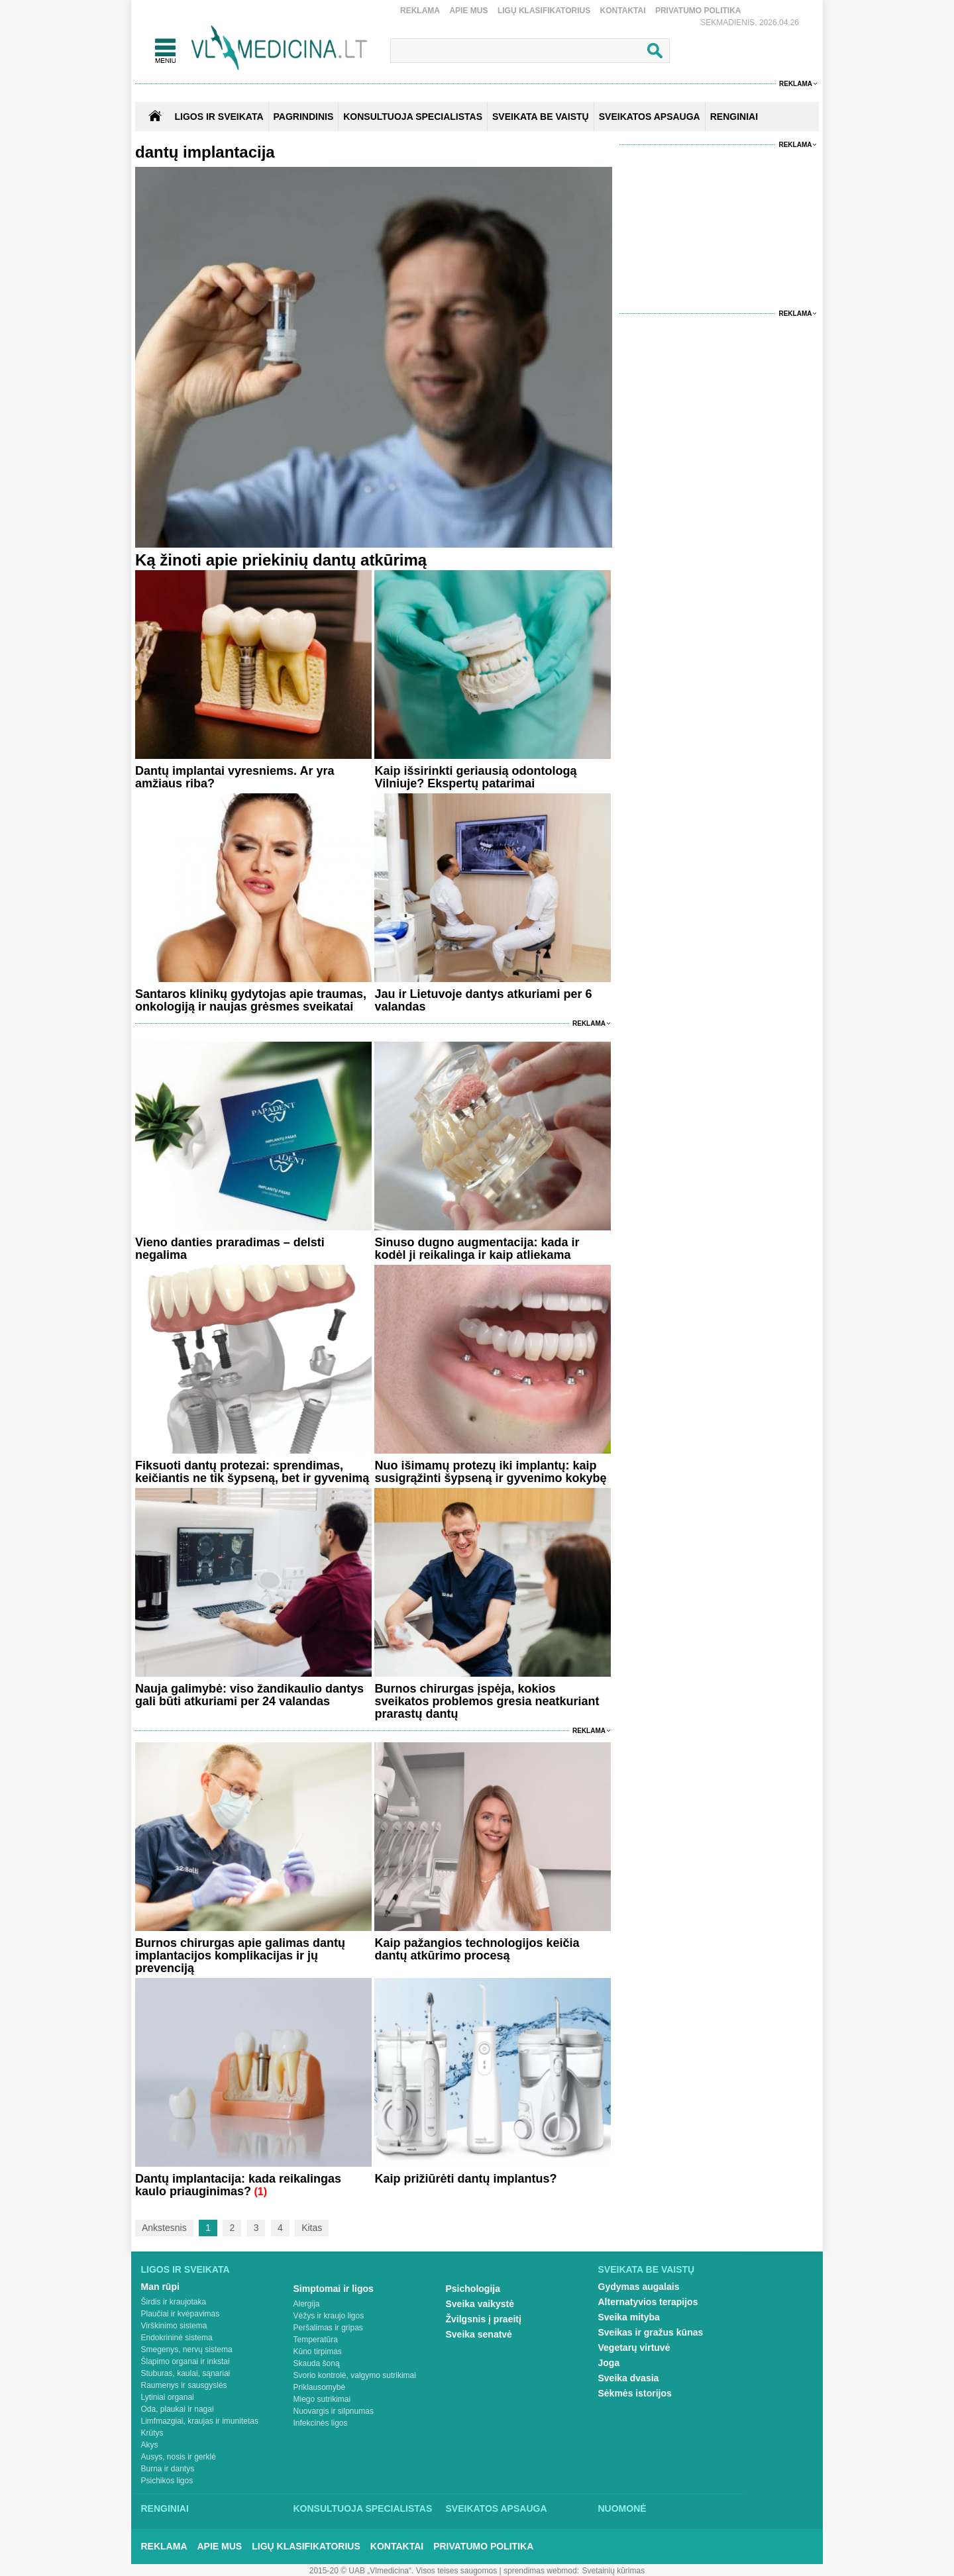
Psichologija (473, 2288)
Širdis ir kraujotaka (174, 2301)
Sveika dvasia (628, 2378)
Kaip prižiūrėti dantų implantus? (465, 2178)
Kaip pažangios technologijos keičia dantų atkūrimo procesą (476, 1949)
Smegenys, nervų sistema (187, 2349)
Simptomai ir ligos (333, 2288)
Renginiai (165, 2508)
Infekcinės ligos (320, 2423)
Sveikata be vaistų (646, 2269)
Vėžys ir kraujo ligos (328, 2315)
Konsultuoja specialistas (363, 2508)
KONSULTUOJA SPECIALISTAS (412, 116)
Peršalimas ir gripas (328, 2327)
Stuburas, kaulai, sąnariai (186, 2373)
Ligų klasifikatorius (544, 10)
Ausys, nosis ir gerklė (178, 2456)
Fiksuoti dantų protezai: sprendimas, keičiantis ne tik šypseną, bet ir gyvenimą (252, 1472)
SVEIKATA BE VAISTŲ (540, 116)
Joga (609, 2362)
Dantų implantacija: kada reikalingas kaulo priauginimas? (238, 2185)
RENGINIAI (734, 116)
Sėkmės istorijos (635, 2393)
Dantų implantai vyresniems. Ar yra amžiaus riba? (234, 777)
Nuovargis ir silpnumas (333, 2411)
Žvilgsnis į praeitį (483, 2319)
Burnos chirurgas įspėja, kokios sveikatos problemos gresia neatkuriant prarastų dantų (486, 1701)
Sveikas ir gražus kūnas (651, 2332)
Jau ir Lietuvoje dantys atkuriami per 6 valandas (483, 1000)
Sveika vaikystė (480, 2304)
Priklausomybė (319, 2387)
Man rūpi (160, 2286)
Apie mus (468, 10)
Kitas (311, 2227)
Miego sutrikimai (322, 2399)
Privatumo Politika (698, 10)
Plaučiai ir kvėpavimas (180, 2313)
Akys (149, 2445)
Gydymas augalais (639, 2286)
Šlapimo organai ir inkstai (185, 2361)
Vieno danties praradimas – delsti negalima (230, 1249)
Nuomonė (622, 2508)
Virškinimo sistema (174, 2325)
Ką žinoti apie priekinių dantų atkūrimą (281, 560)
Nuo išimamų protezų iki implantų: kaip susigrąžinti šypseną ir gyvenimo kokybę (490, 1472)
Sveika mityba (629, 2317)
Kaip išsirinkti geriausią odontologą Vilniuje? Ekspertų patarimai (475, 777)
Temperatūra (315, 2339)
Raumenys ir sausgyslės (184, 2385)
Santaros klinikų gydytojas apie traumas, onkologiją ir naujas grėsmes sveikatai (250, 1000)
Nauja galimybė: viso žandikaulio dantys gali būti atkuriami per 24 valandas (249, 1695)
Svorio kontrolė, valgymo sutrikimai (354, 2375)
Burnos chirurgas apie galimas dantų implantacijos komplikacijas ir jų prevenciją (240, 1955)
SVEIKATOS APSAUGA (649, 116)
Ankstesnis (164, 2227)
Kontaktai (623, 10)
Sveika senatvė (479, 2334)
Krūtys (152, 2433)
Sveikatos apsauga (496, 2508)
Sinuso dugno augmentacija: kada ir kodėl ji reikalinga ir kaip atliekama (476, 1249)
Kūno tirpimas (317, 2351)
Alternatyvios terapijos (648, 2302)
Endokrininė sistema (177, 2337)
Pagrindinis (304, 116)
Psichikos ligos (167, 2480)
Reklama (420, 10)
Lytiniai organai (167, 2397)
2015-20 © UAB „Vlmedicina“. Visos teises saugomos (403, 2570)
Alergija (306, 2303)
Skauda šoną (316, 2363)
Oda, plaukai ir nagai (177, 2409)
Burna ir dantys (168, 2468)
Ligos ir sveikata (218, 116)
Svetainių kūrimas (613, 2570)
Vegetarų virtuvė (634, 2347)
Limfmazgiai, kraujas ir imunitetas (199, 2421)
